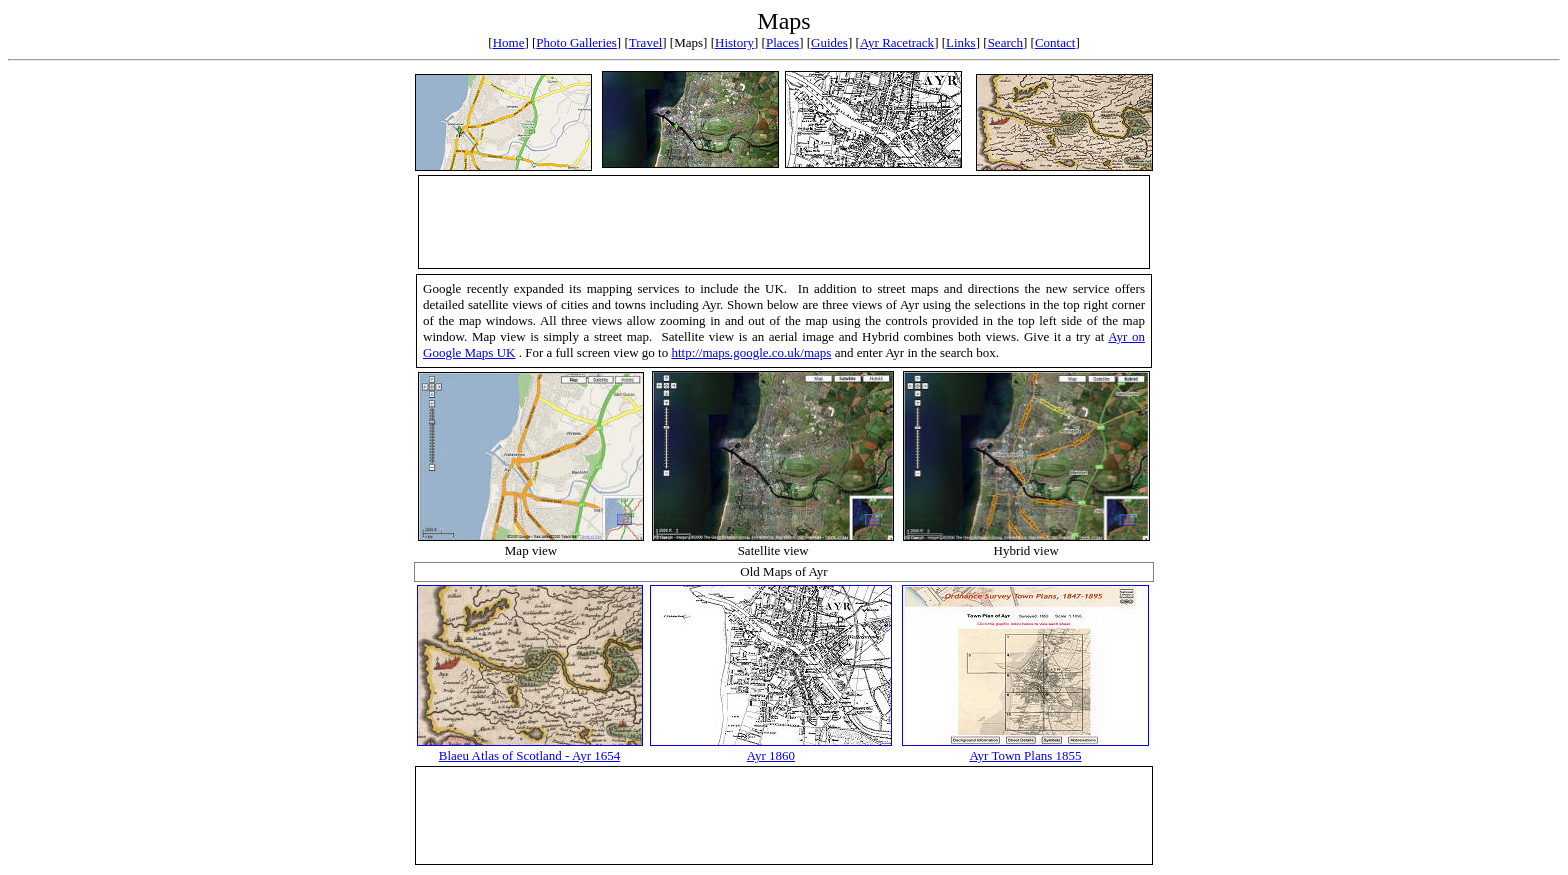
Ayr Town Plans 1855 (1025, 755)
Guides (829, 42)
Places (782, 42)
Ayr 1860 (771, 755)
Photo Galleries (576, 42)
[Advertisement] (784, 222)
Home (509, 42)
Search (1005, 42)
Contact (1055, 42)
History (734, 42)
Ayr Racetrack (897, 42)
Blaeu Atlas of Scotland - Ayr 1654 (530, 755)
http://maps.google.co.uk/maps (751, 352)
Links (961, 42)
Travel (645, 42)
